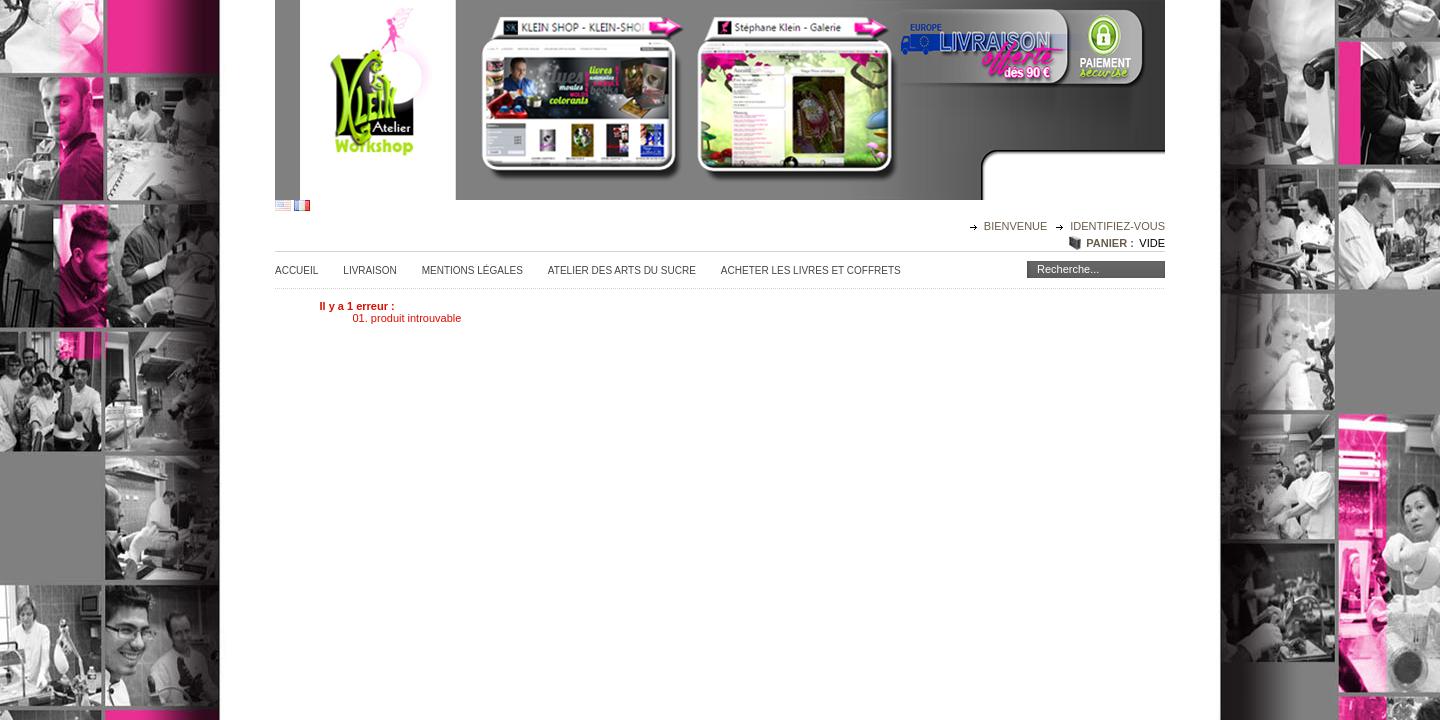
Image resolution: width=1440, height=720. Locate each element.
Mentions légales (472, 270)
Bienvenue (1017, 226)
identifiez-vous (1117, 226)
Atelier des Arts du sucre (622, 270)
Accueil (296, 270)
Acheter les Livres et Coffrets (811, 270)
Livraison (369, 270)
